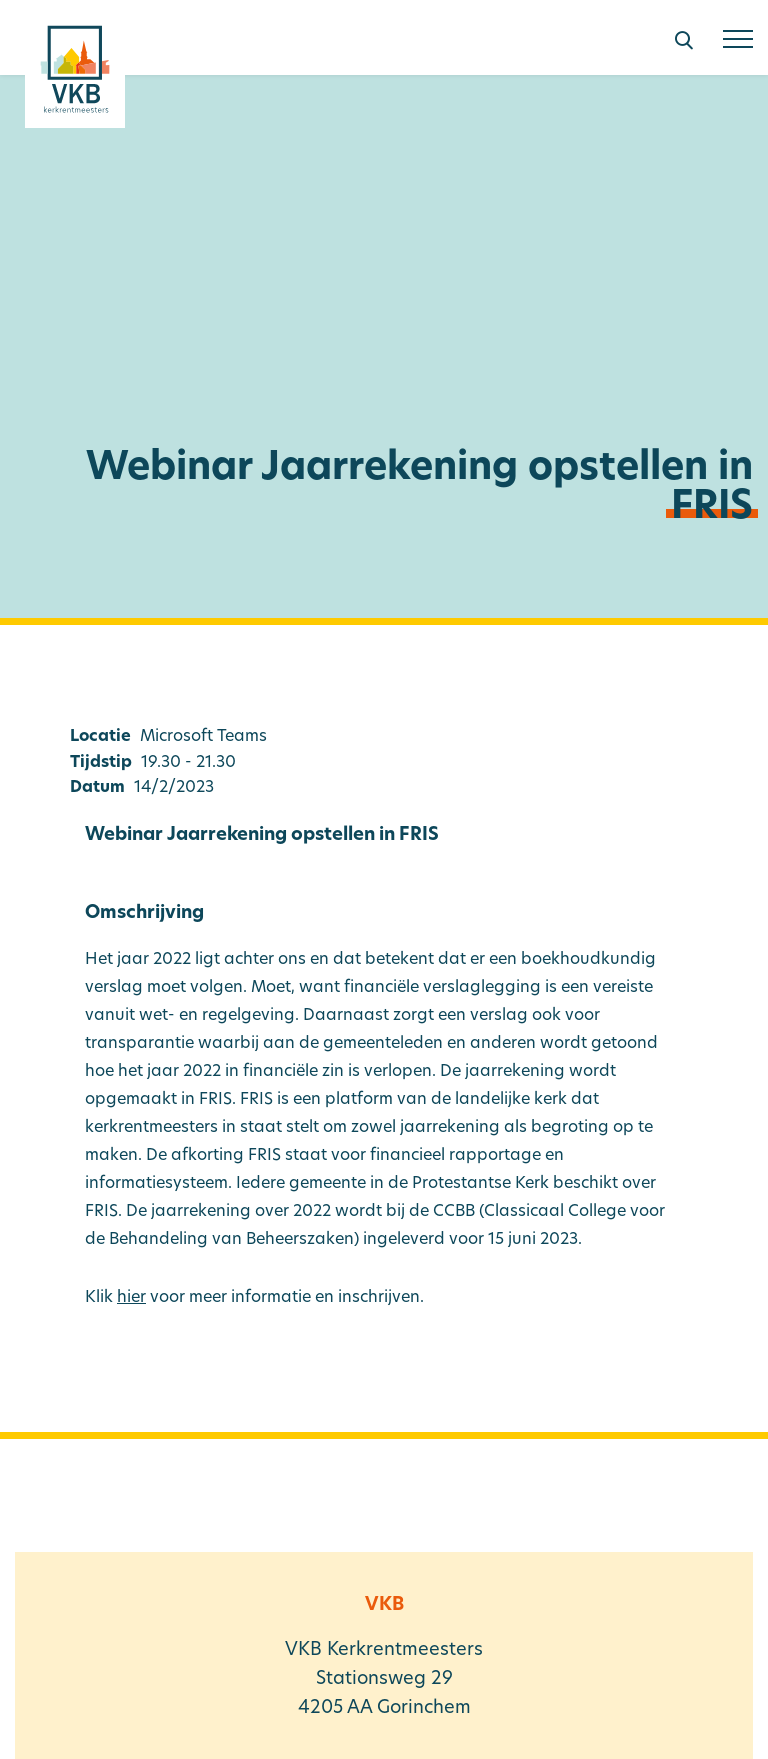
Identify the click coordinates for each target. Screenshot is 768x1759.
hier (131, 1298)
